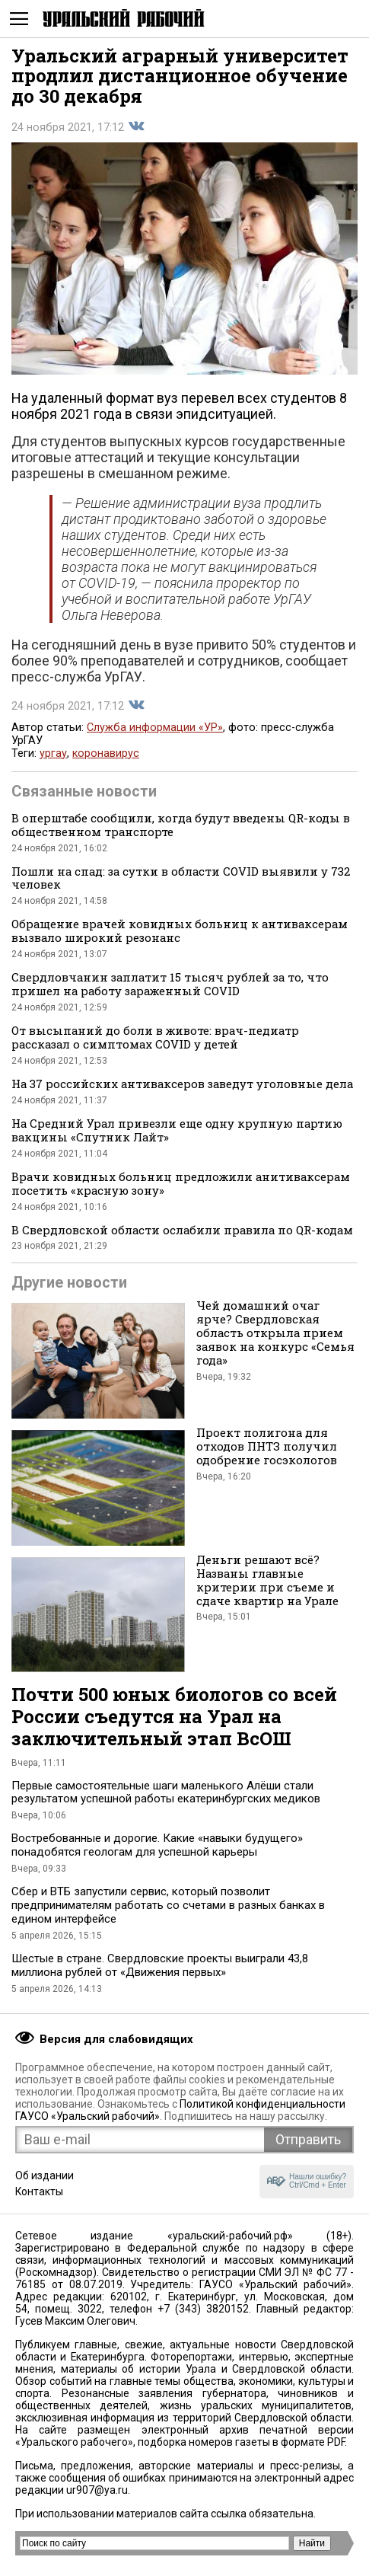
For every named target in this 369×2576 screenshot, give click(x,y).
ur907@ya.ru (97, 2490)
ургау (53, 753)
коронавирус (105, 753)
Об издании (44, 2175)
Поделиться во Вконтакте (136, 126)
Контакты (39, 2191)
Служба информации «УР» (155, 727)
